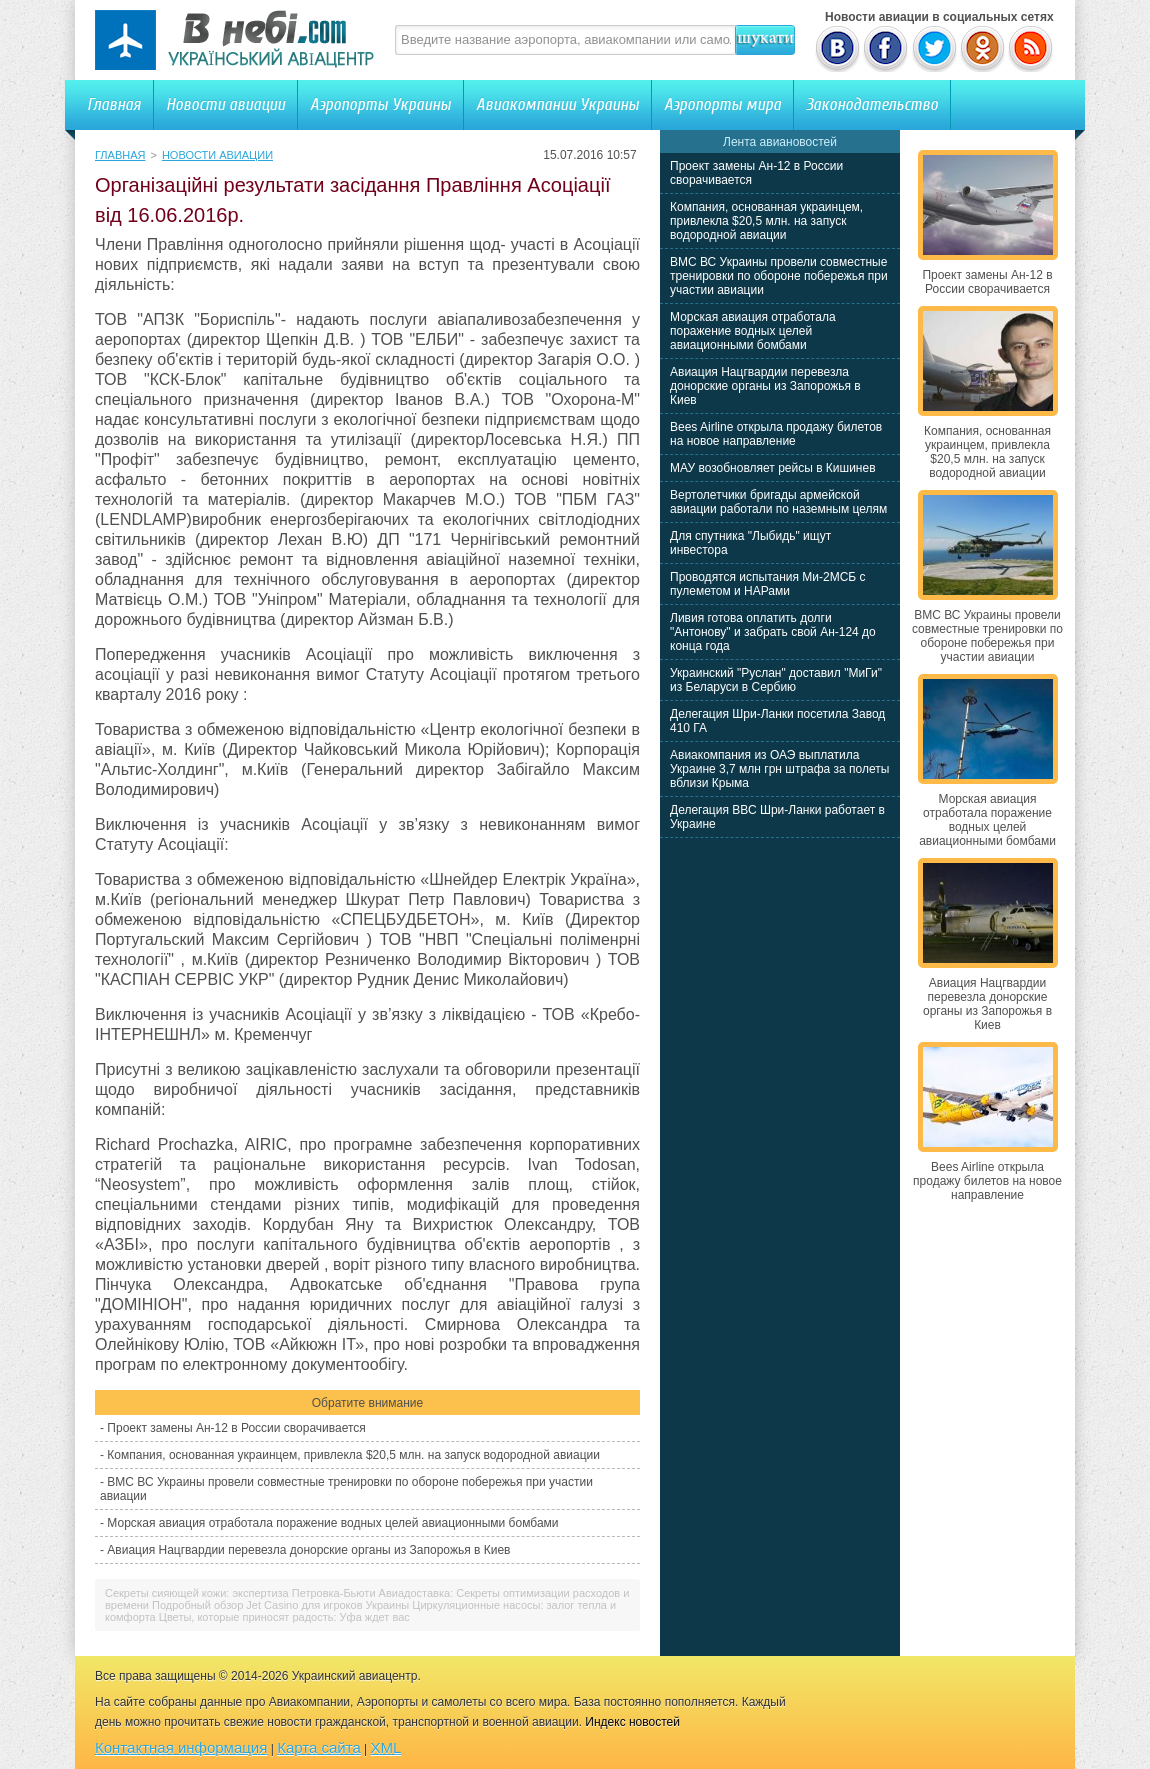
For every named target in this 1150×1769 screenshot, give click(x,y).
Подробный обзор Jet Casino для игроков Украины (280, 1605)
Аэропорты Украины (380, 104)
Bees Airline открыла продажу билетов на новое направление (776, 434)
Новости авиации (225, 104)
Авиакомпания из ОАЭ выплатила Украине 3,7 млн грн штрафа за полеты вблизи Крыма (779, 769)
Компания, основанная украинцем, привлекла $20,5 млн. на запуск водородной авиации (353, 1455)
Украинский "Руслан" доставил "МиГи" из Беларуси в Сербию (776, 680)
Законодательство (872, 104)
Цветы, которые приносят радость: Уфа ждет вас (284, 1617)
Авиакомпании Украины (557, 104)
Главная (114, 104)
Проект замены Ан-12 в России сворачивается (236, 1428)
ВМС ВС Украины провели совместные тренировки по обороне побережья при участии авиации (779, 276)
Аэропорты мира (722, 104)
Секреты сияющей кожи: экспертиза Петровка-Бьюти (240, 1593)
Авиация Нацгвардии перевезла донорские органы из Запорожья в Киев (308, 1550)
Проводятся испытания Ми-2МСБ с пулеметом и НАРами (768, 584)
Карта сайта (319, 1747)
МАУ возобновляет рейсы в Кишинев (773, 468)
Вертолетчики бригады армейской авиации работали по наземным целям (778, 502)
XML (386, 1747)
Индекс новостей (632, 1722)
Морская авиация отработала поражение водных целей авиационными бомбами (332, 1523)
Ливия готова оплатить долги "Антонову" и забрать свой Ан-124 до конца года (773, 632)
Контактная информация (181, 1747)
